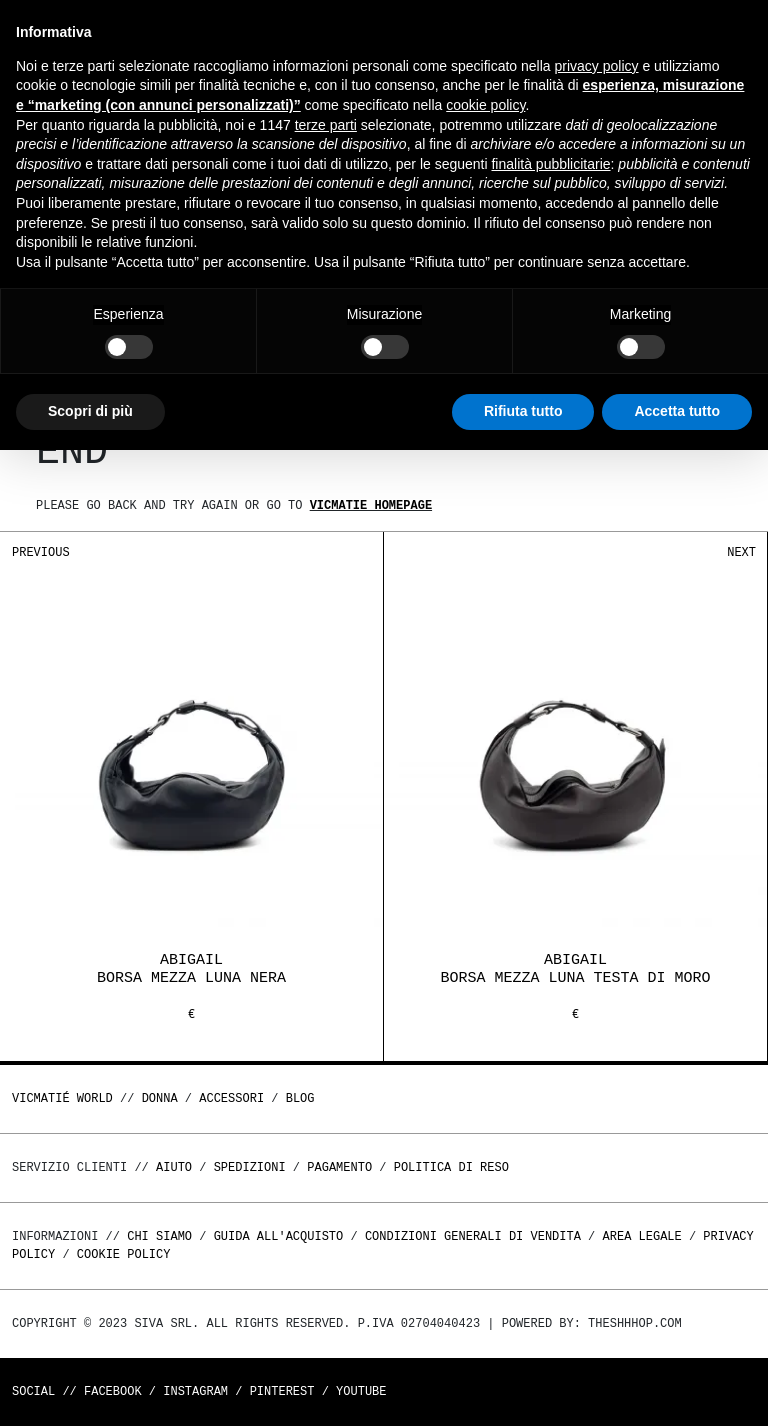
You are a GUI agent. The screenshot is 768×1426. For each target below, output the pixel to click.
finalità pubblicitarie (550, 164)
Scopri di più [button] (90, 411)
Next (741, 552)
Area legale (641, 1236)
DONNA (160, 1098)
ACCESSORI (231, 1098)
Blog (300, 1098)
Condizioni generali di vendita (473, 1236)
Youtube (361, 1391)
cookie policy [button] (485, 105)
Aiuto (174, 1167)
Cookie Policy (124, 1254)
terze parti (326, 125)
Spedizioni (250, 1167)
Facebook (113, 1391)
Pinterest (282, 1391)
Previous (41, 552)
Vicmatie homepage (371, 505)
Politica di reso (451, 1167)
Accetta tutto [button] (677, 411)
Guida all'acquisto (279, 1236)
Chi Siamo (159, 1236)
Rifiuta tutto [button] (523, 411)
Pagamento (339, 1167)
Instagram (195, 1391)
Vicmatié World (62, 1098)
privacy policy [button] (597, 66)
